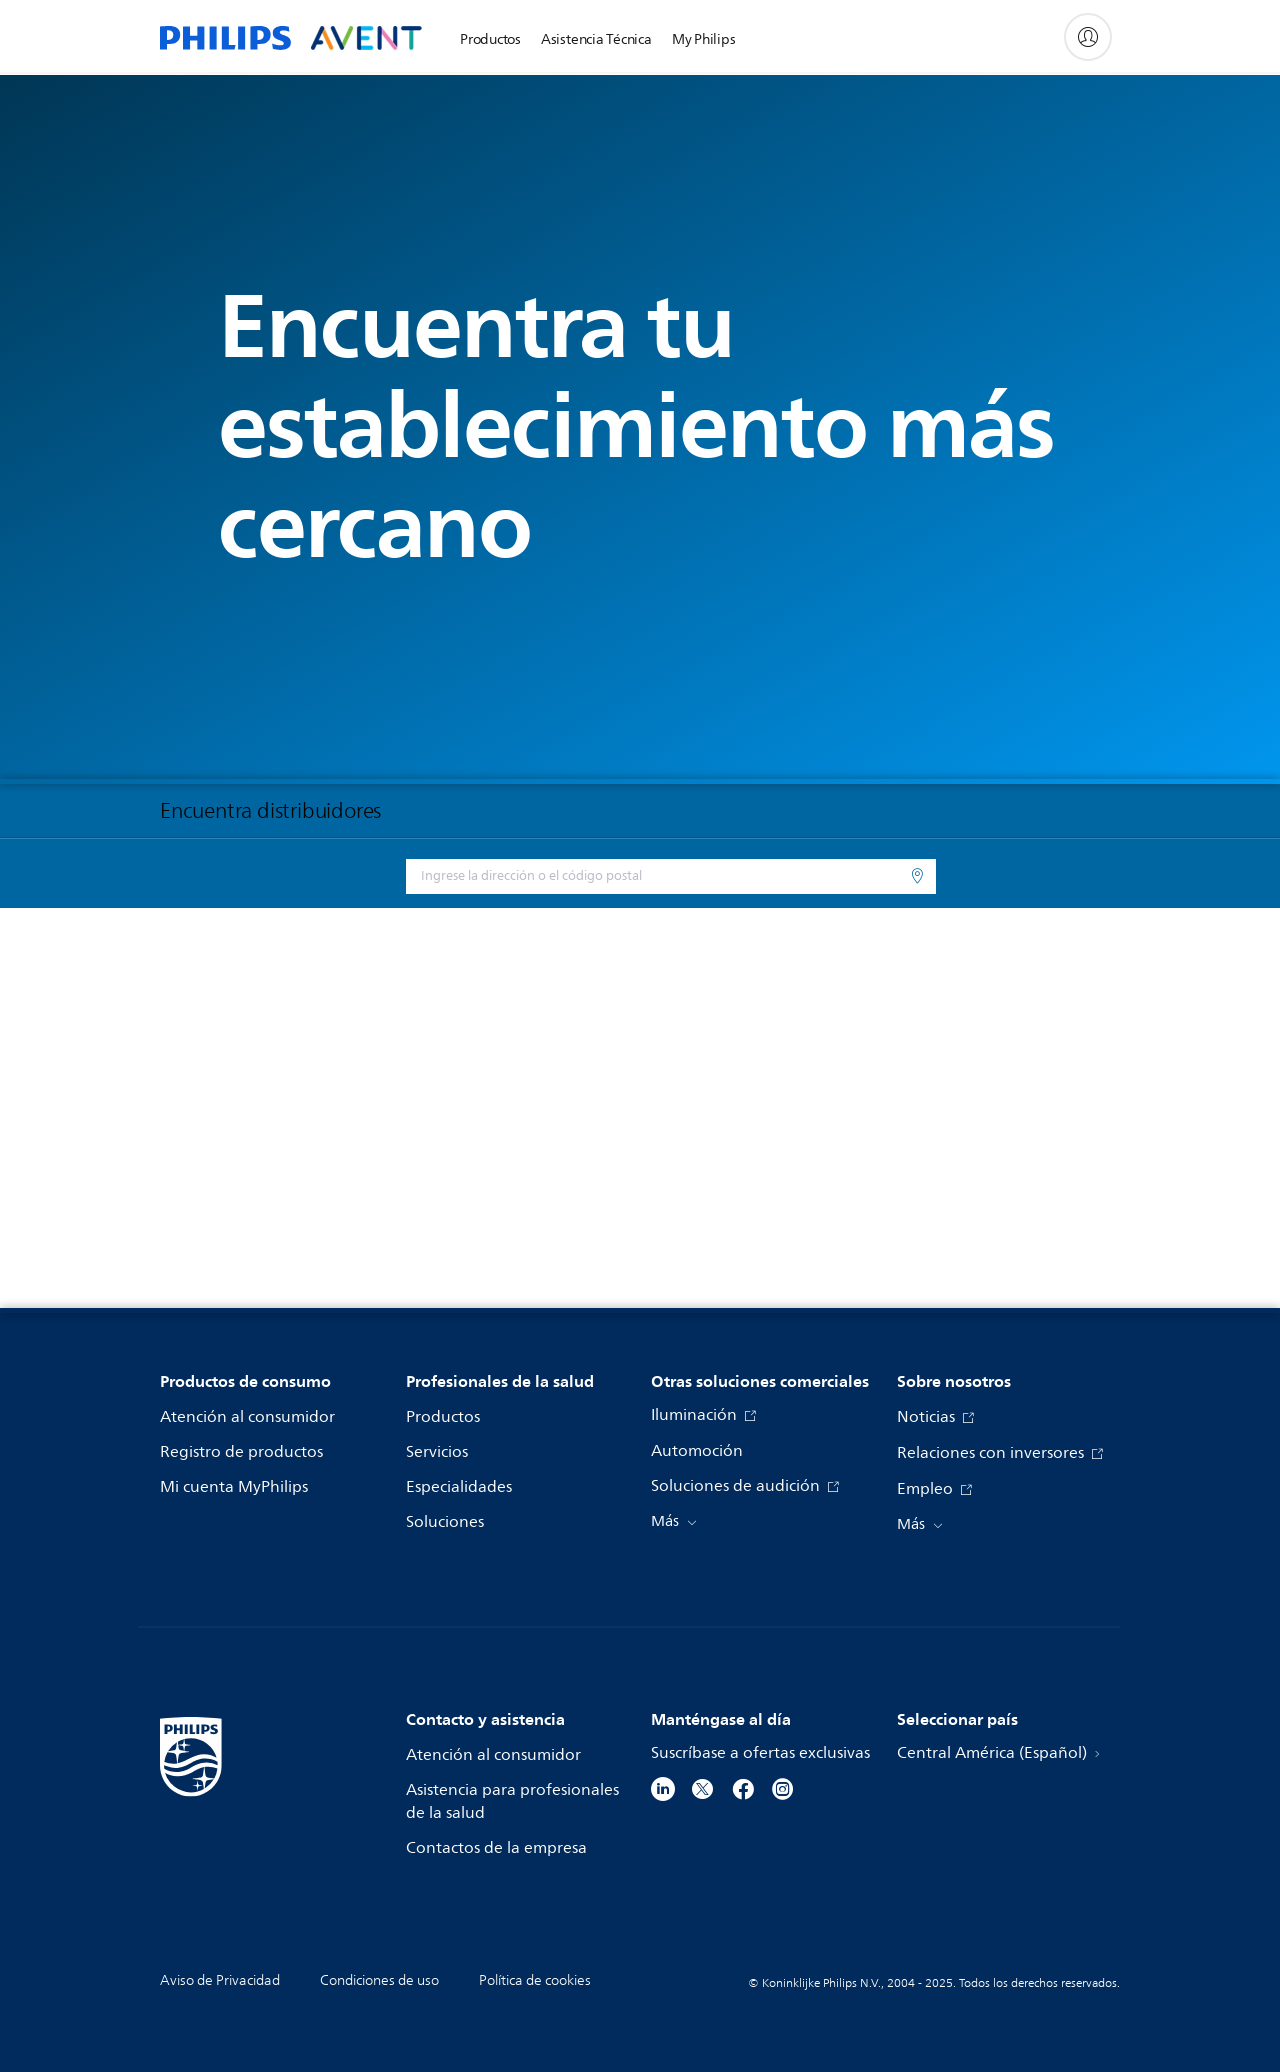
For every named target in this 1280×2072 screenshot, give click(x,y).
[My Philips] (1088, 37)
